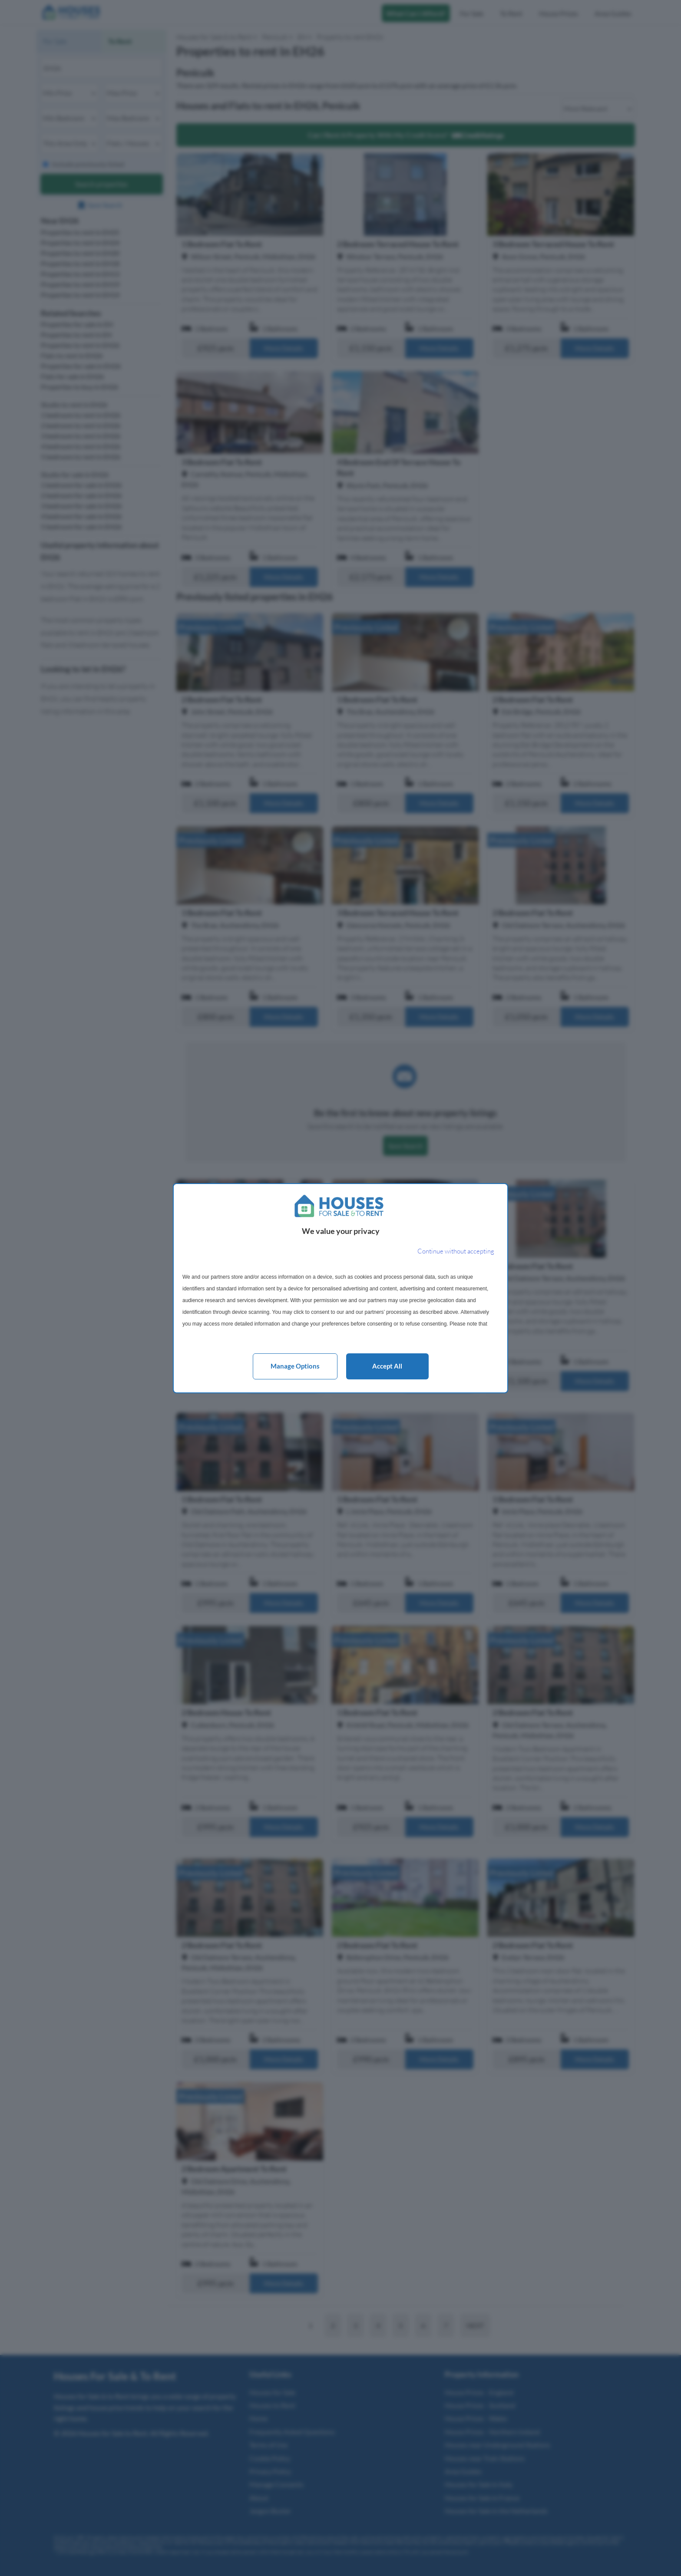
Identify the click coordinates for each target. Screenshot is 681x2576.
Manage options (295, 1366)
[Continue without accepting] (456, 1251)
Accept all (387, 1366)
